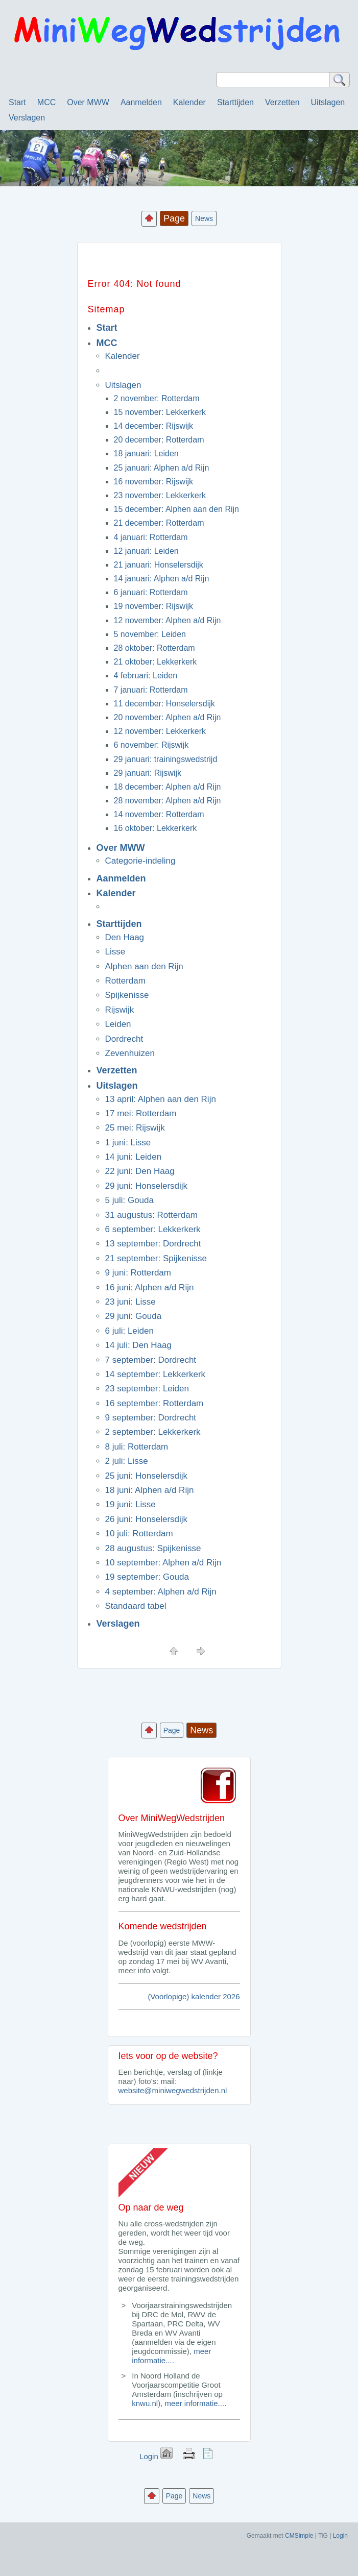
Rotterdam (125, 981)
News (204, 218)
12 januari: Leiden (146, 551)
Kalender (189, 102)
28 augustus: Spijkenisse (153, 1548)
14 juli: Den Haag (138, 1345)
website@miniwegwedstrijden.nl (172, 2090)
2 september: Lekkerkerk (153, 1432)
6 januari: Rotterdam (151, 592)
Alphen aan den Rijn (144, 966)
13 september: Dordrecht (153, 1243)
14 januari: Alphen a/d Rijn (161, 578)
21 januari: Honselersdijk (158, 564)
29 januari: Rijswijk (148, 773)
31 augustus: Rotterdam (151, 1215)
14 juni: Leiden (133, 1157)
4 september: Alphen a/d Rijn (161, 1592)
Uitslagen (328, 102)
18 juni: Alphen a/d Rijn (149, 1490)
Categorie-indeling (140, 861)
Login (148, 2456)
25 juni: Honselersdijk (146, 1476)
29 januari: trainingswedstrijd (166, 759)
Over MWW (88, 102)
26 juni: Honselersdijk (146, 1519)
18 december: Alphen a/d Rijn (167, 786)
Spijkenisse (127, 995)
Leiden (118, 1024)
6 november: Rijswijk (151, 745)
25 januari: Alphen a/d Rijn (161, 467)
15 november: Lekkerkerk (160, 412)
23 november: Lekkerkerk (160, 495)
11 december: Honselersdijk (164, 703)
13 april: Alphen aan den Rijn (160, 1099)
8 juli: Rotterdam (137, 1447)
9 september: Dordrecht (151, 1417)
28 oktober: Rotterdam (154, 648)
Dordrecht (124, 1039)
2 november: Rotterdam (157, 398)
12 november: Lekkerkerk (160, 731)
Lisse (115, 951)
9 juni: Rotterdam (138, 1273)
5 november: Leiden (150, 634)
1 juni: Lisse (128, 1142)
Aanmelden (141, 102)
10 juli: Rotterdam (139, 1533)
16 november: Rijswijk (154, 481)
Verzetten (282, 102)
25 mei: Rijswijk (135, 1128)
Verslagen (27, 117)
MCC (46, 102)
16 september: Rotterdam (154, 1403)
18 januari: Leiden (146, 453)
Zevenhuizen (130, 1053)
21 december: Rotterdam (159, 523)
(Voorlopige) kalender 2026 (194, 1996)
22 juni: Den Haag (140, 1171)
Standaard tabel (135, 1606)
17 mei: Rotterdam (141, 1113)
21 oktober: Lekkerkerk (155, 661)
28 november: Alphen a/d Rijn (167, 800)
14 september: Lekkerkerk (155, 1374)
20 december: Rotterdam (159, 439)
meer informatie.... (171, 2356)
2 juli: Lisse (126, 1461)
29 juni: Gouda (133, 1316)
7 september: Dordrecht (151, 1360)
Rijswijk (119, 1010)
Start (17, 102)
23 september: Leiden (147, 1388)
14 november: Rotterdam (159, 814)
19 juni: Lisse (130, 1504)
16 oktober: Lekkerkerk (155, 828)
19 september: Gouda (147, 1577)
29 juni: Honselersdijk (146, 1186)
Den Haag (125, 937)
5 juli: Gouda (129, 1200)
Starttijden (235, 102)
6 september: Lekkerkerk (153, 1229)
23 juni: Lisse (130, 1302)
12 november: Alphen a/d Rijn (167, 620)
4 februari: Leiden (146, 675)
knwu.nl (145, 2403)
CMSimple (299, 2535)
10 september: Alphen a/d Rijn (163, 1562)
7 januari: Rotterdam (151, 689)
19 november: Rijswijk (154, 606)
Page (171, 1730)
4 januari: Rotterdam (151, 537)
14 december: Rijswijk (154, 426)
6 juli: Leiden (129, 1331)
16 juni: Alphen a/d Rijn (149, 1287)
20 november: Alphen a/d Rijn (167, 717)
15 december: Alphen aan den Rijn (177, 509)
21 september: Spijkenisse (156, 1258)
